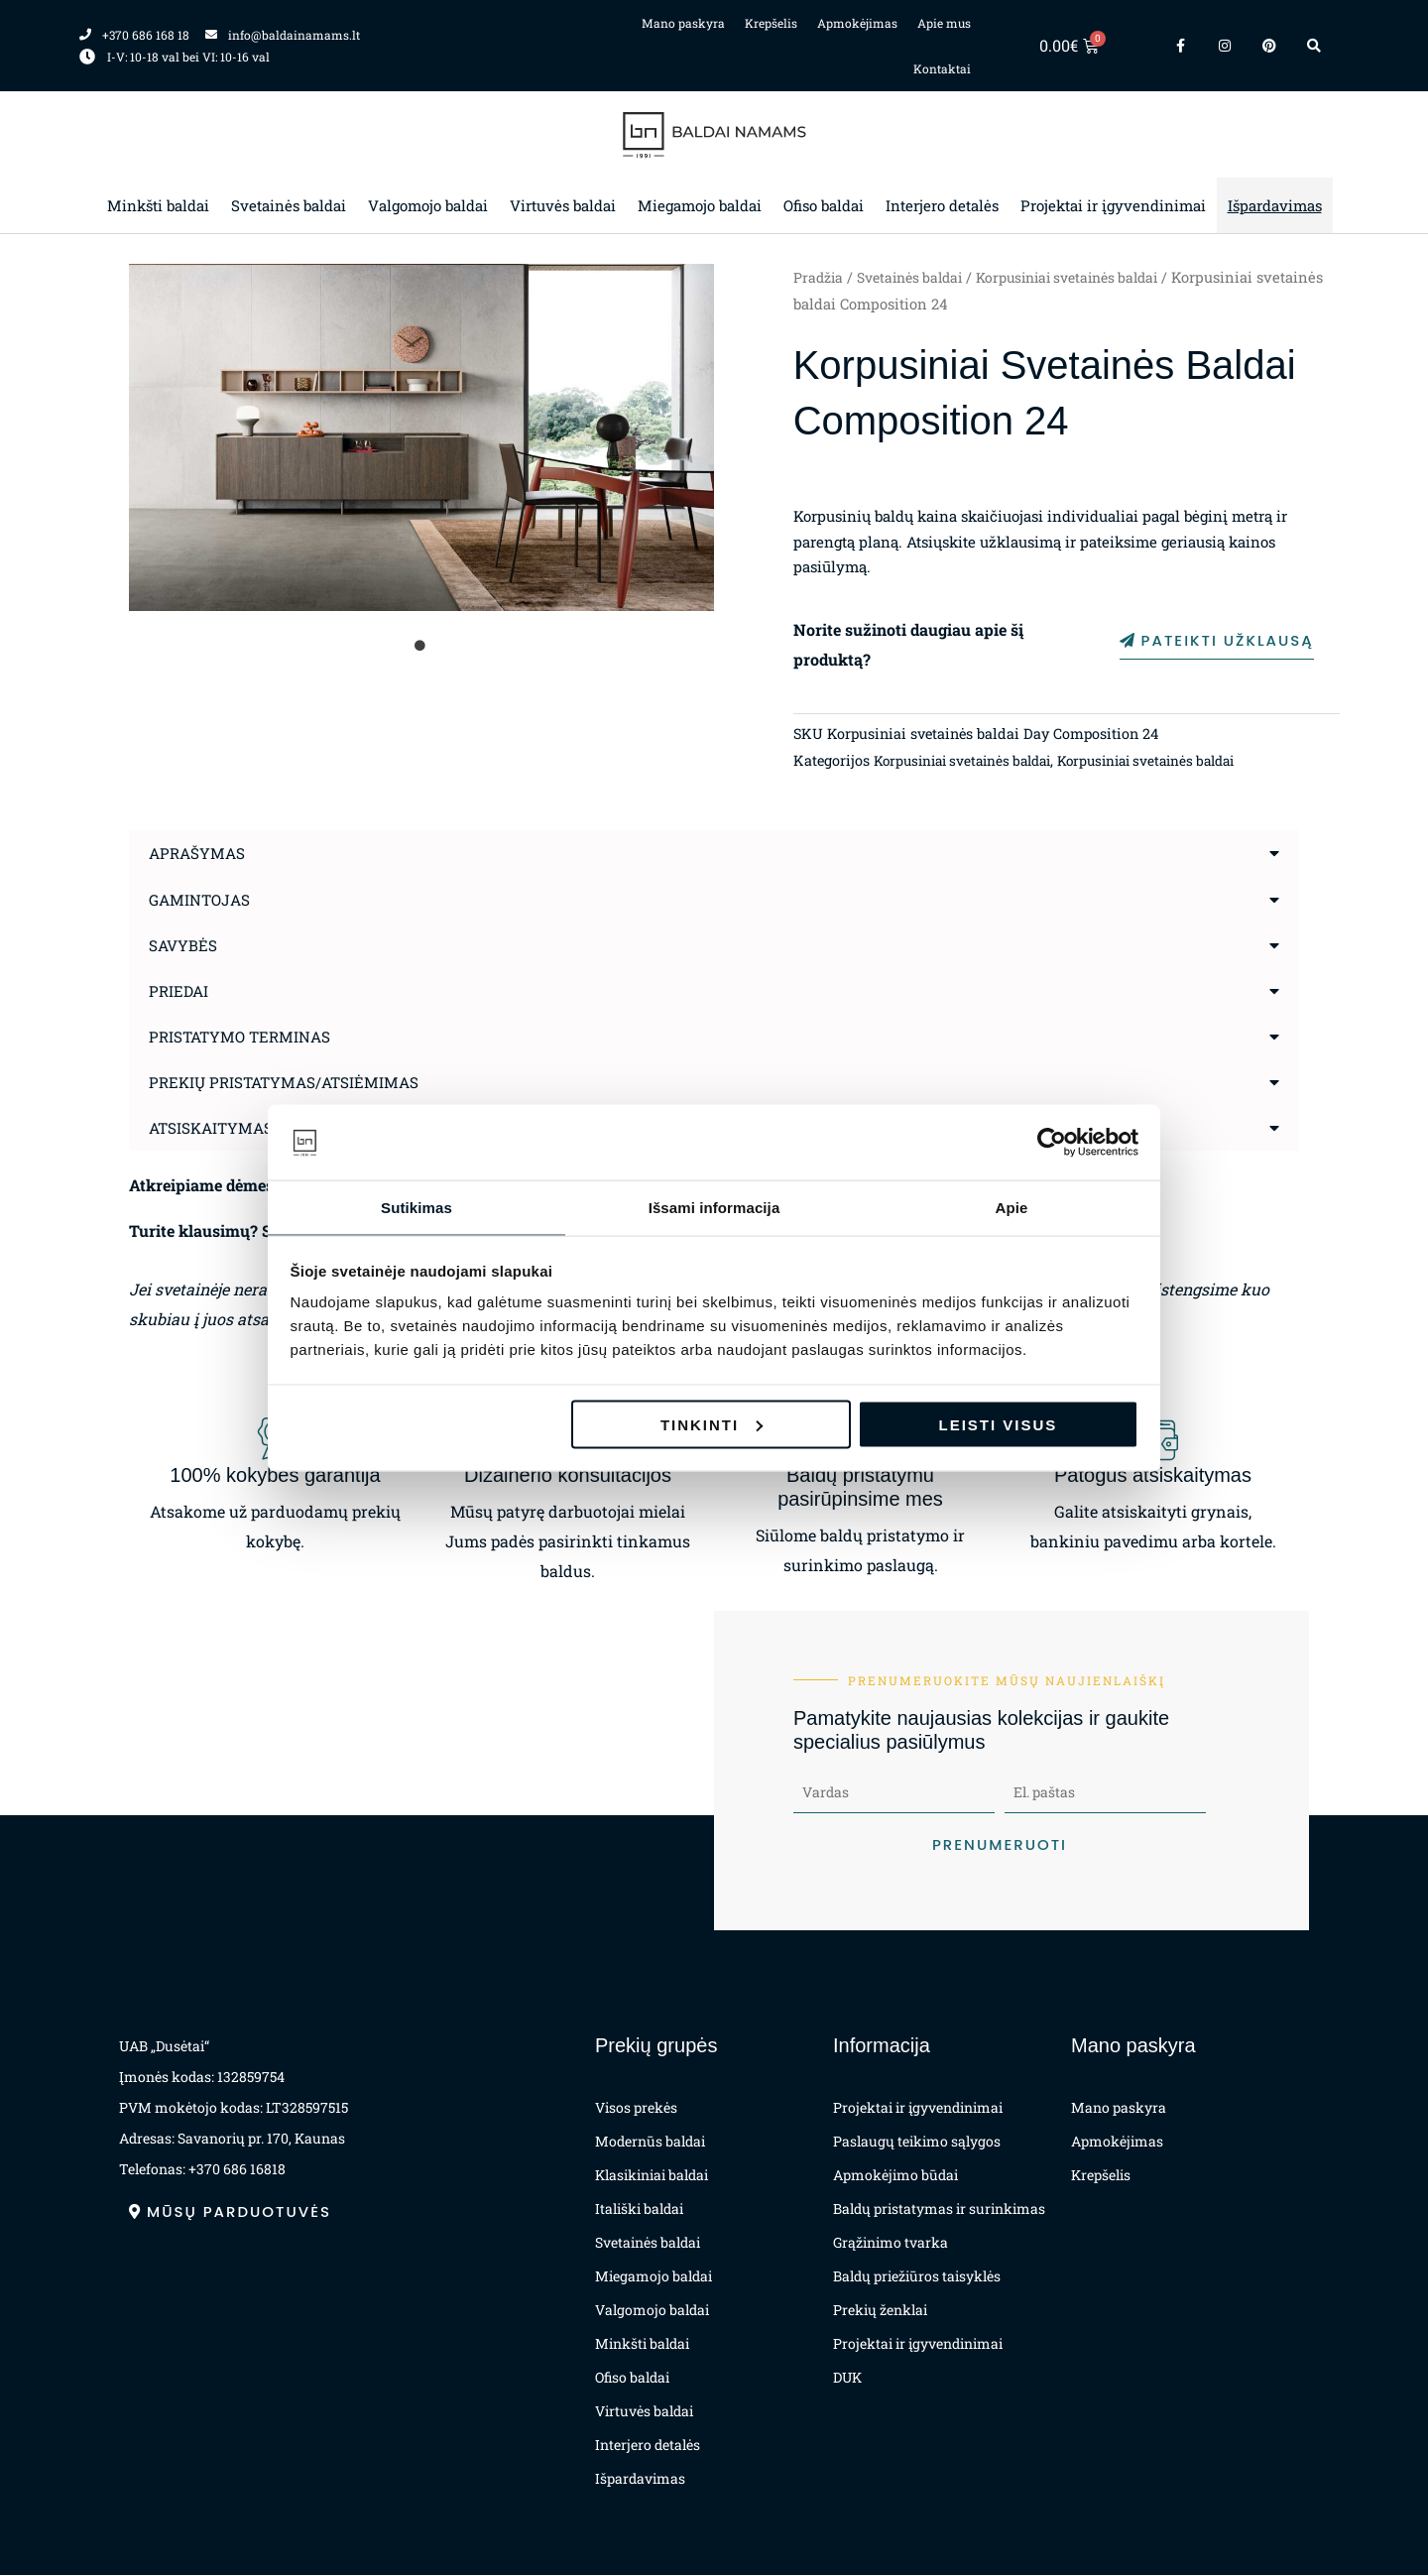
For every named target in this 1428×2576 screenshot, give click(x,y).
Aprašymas (199, 852)
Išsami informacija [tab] (714, 1206)
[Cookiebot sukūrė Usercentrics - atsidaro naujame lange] (1051, 1142)
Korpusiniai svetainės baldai (1087, 277)
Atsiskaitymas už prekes (259, 1126)
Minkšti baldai (158, 205)
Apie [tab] (1012, 1206)
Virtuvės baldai (563, 205)
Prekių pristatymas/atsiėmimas (289, 1080)
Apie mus (944, 23)
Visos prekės (636, 2108)
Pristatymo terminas (243, 1035)
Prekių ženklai (880, 2310)
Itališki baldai (639, 2209)
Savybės (184, 943)
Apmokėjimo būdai (895, 2175)
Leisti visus (998, 1424)
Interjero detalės (942, 205)
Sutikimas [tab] (416, 1206)
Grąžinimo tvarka (890, 2243)
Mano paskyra (683, 23)
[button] (714, 853)
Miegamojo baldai (700, 205)
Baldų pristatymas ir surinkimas (939, 2209)
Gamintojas (202, 898)
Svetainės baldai (288, 205)
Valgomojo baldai (428, 205)
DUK (847, 2378)
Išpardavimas (1275, 205)
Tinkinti (711, 1424)
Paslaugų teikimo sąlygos (917, 2142)
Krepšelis (771, 23)
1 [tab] (421, 646)
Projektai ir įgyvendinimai (1113, 205)
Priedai (180, 989)
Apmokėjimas (857, 23)
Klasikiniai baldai (651, 2175)
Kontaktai (942, 68)
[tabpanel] (421, 437)
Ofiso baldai (823, 205)
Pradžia (819, 277)
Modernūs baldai (650, 2142)
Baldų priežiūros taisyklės (917, 2277)
